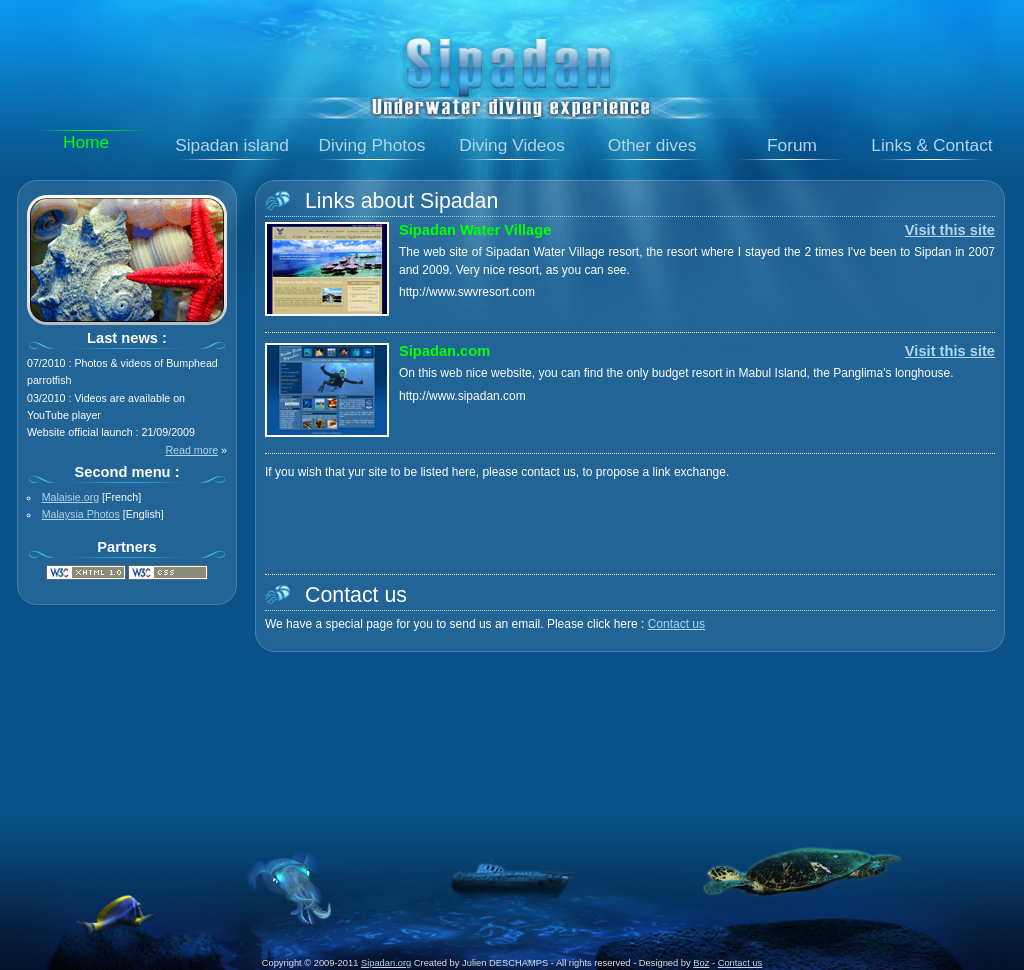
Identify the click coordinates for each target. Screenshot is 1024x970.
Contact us (676, 624)
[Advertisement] (512, 720)
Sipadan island (232, 145)
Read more (191, 450)
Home (86, 142)
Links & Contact (931, 145)
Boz (701, 963)
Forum (792, 145)
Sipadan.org (386, 963)
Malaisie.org (70, 497)
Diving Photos (372, 145)
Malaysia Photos (81, 514)
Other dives (652, 145)
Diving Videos (512, 145)
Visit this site (950, 230)
